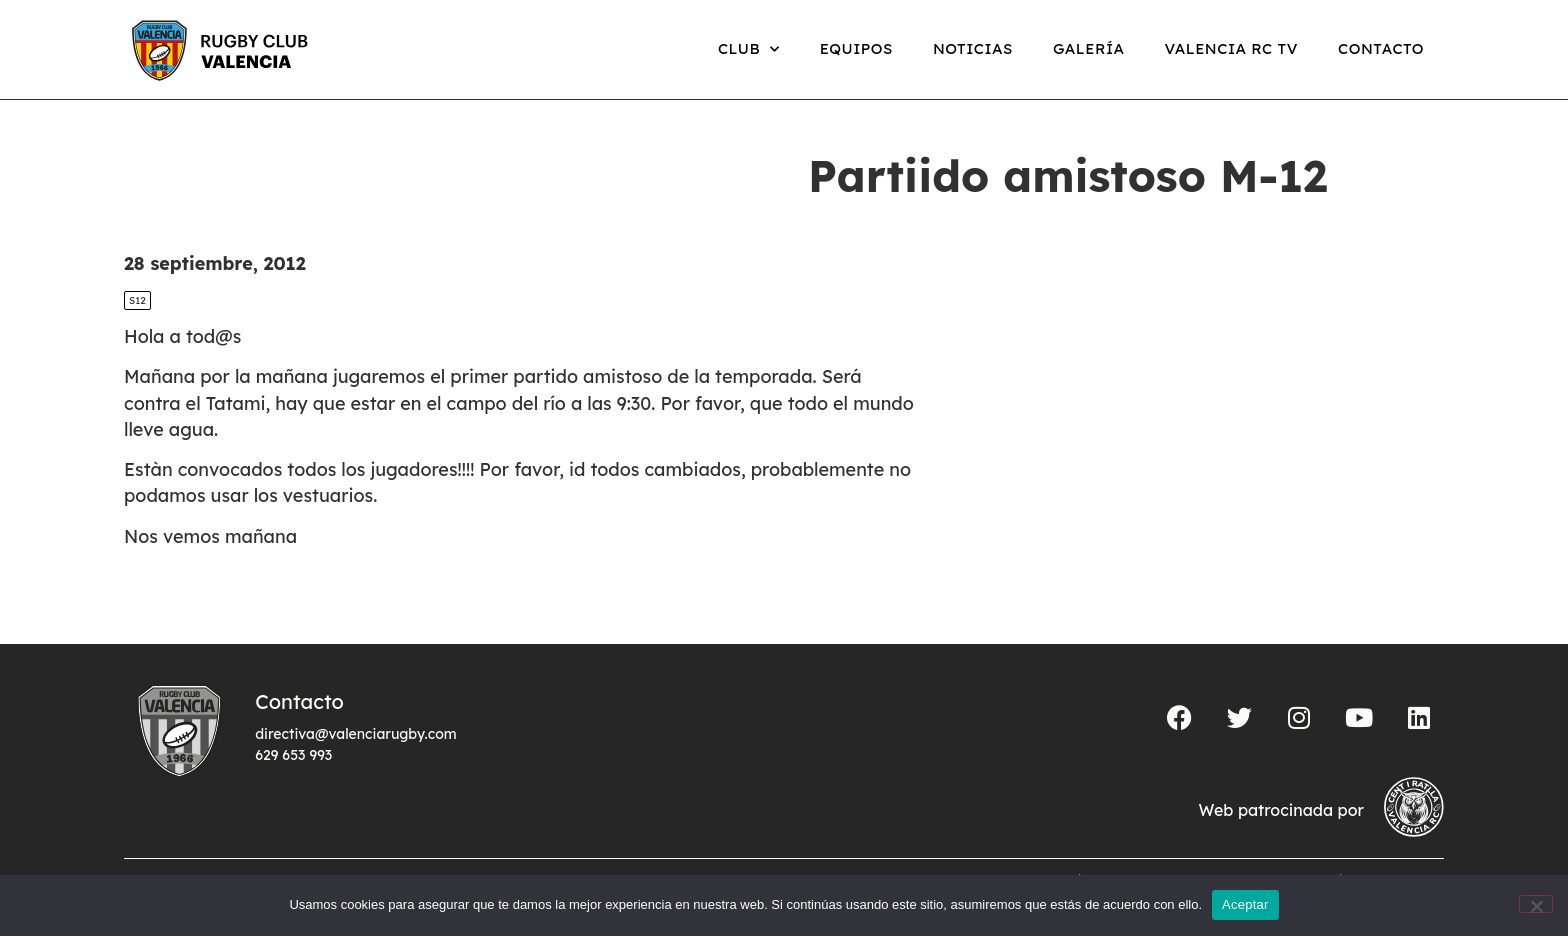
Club (749, 49)
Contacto (1381, 48)
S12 (137, 300)
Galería (1089, 48)
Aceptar (1245, 904)
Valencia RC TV (1231, 48)
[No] (1536, 904)
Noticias (973, 48)
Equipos (856, 48)
